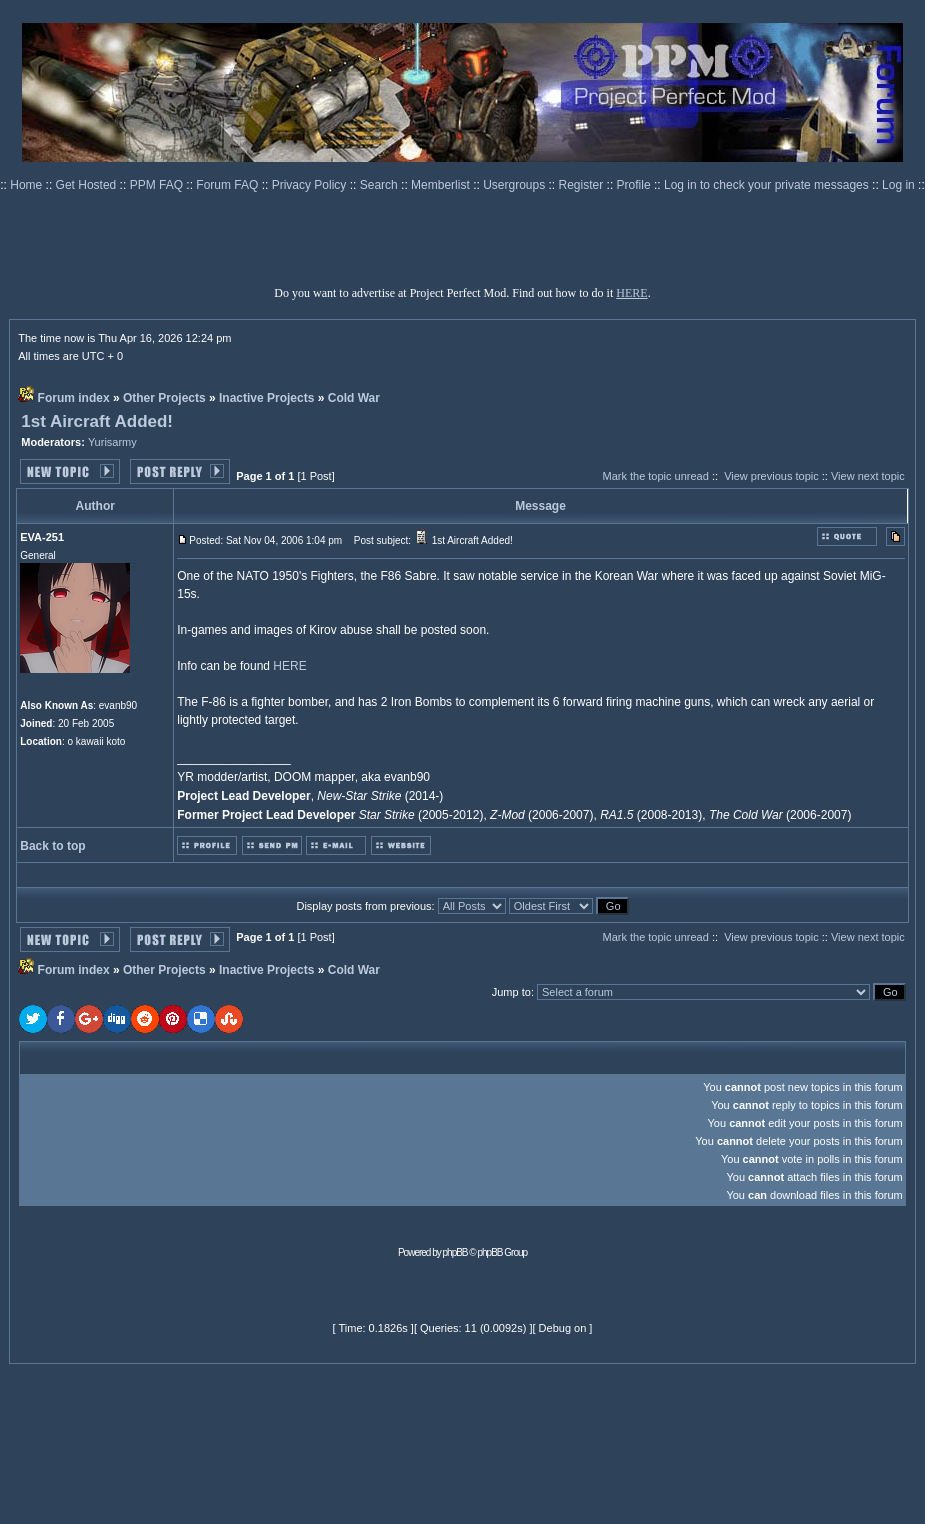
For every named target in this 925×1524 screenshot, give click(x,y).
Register (583, 185)
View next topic (868, 476)
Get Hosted (88, 185)
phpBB (455, 1252)
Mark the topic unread (655, 476)
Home (27, 185)
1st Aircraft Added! (97, 421)
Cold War (354, 398)
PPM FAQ (158, 185)
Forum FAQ (228, 185)
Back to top (52, 846)
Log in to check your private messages (768, 185)
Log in (898, 185)
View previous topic (771, 476)
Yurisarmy (112, 442)
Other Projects (164, 398)
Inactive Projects (266, 398)
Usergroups (515, 185)
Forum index (74, 398)
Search (380, 185)
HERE (631, 293)
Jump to (511, 992)
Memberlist (442, 185)
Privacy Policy (311, 185)
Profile (635, 185)
